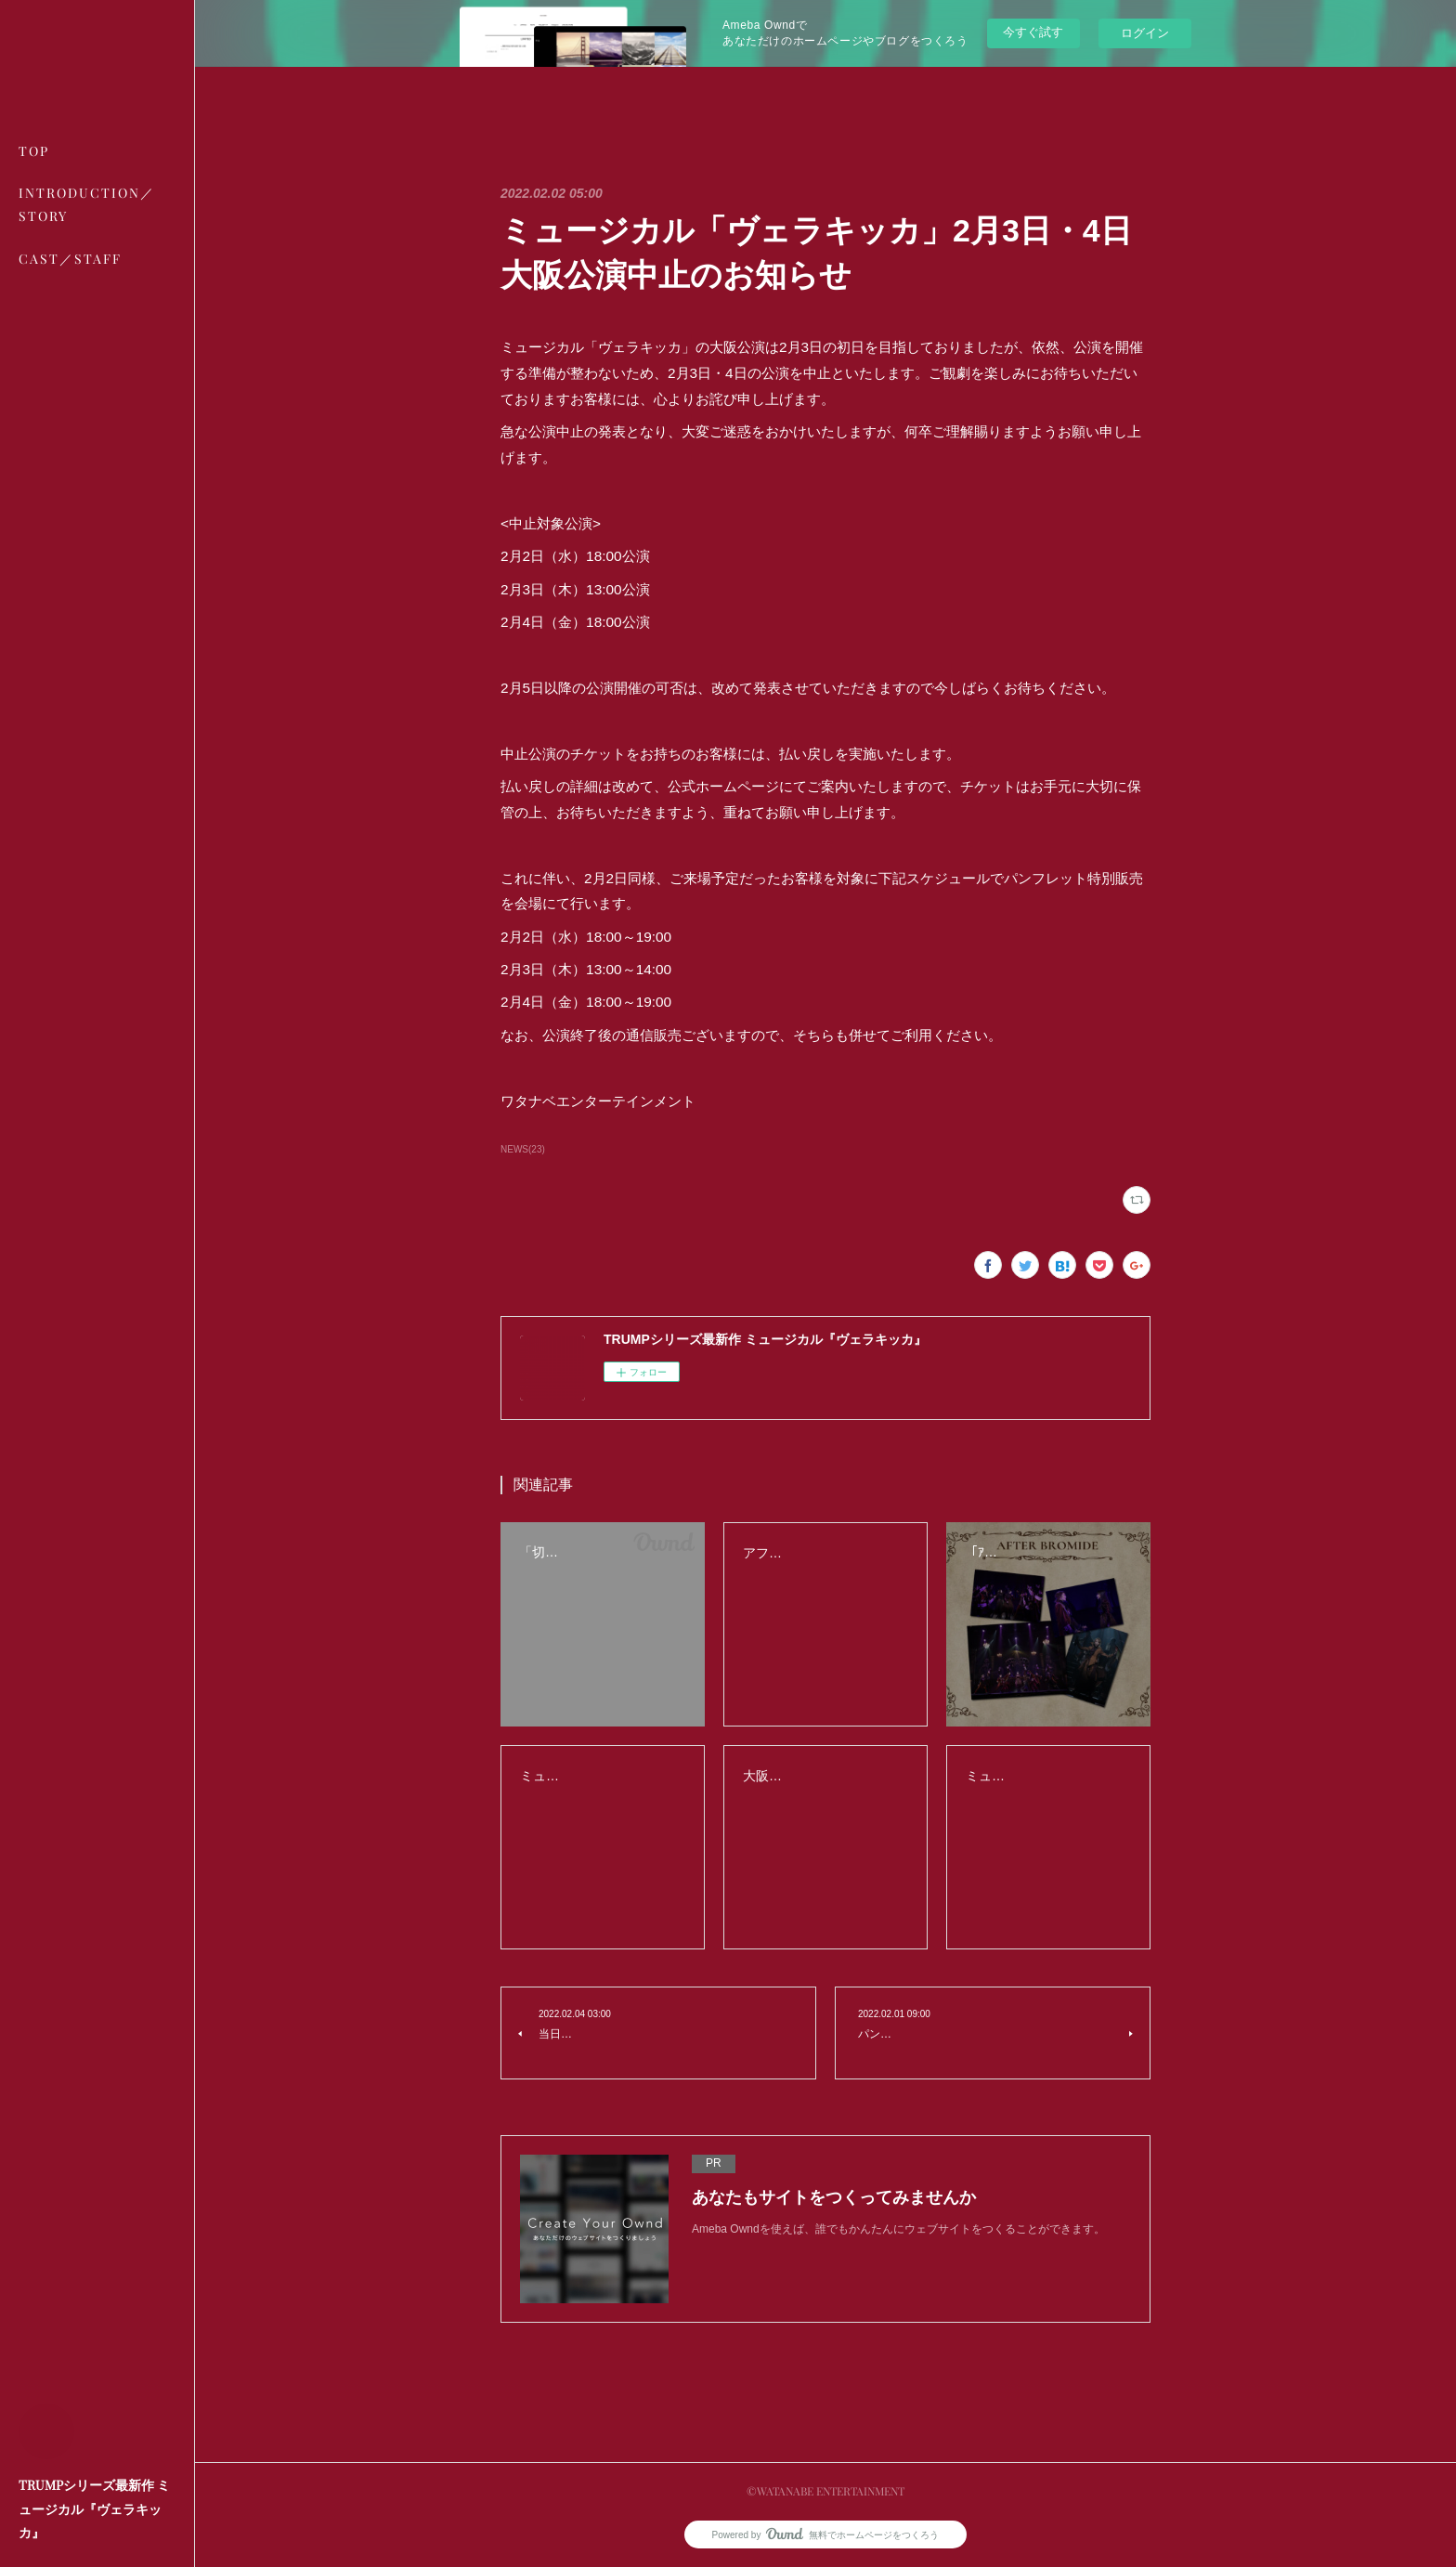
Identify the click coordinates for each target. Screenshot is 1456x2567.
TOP (34, 151)
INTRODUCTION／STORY (87, 204)
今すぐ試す (1033, 32)
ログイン (1145, 33)
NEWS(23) (522, 1149)
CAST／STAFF (70, 258)
